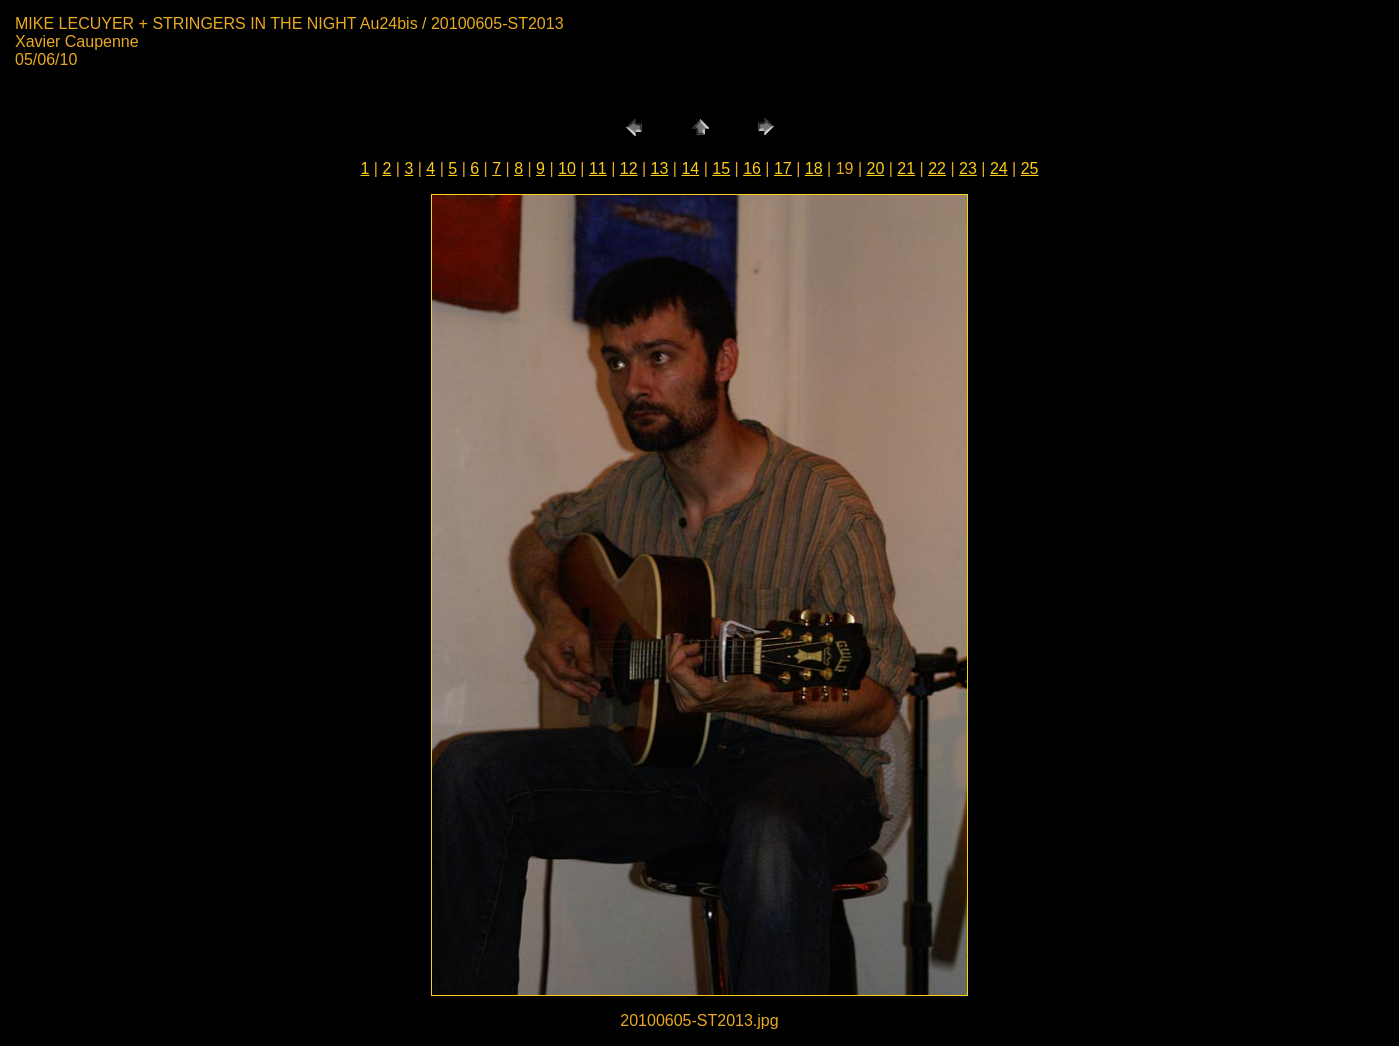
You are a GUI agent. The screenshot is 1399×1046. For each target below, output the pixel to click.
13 (660, 168)
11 (598, 168)
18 (814, 168)
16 (752, 168)
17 (783, 168)
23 (968, 168)
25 (1030, 168)
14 (690, 168)
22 (937, 168)
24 (999, 168)
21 (906, 168)
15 (721, 168)
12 (629, 168)
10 (567, 168)
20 (876, 168)
